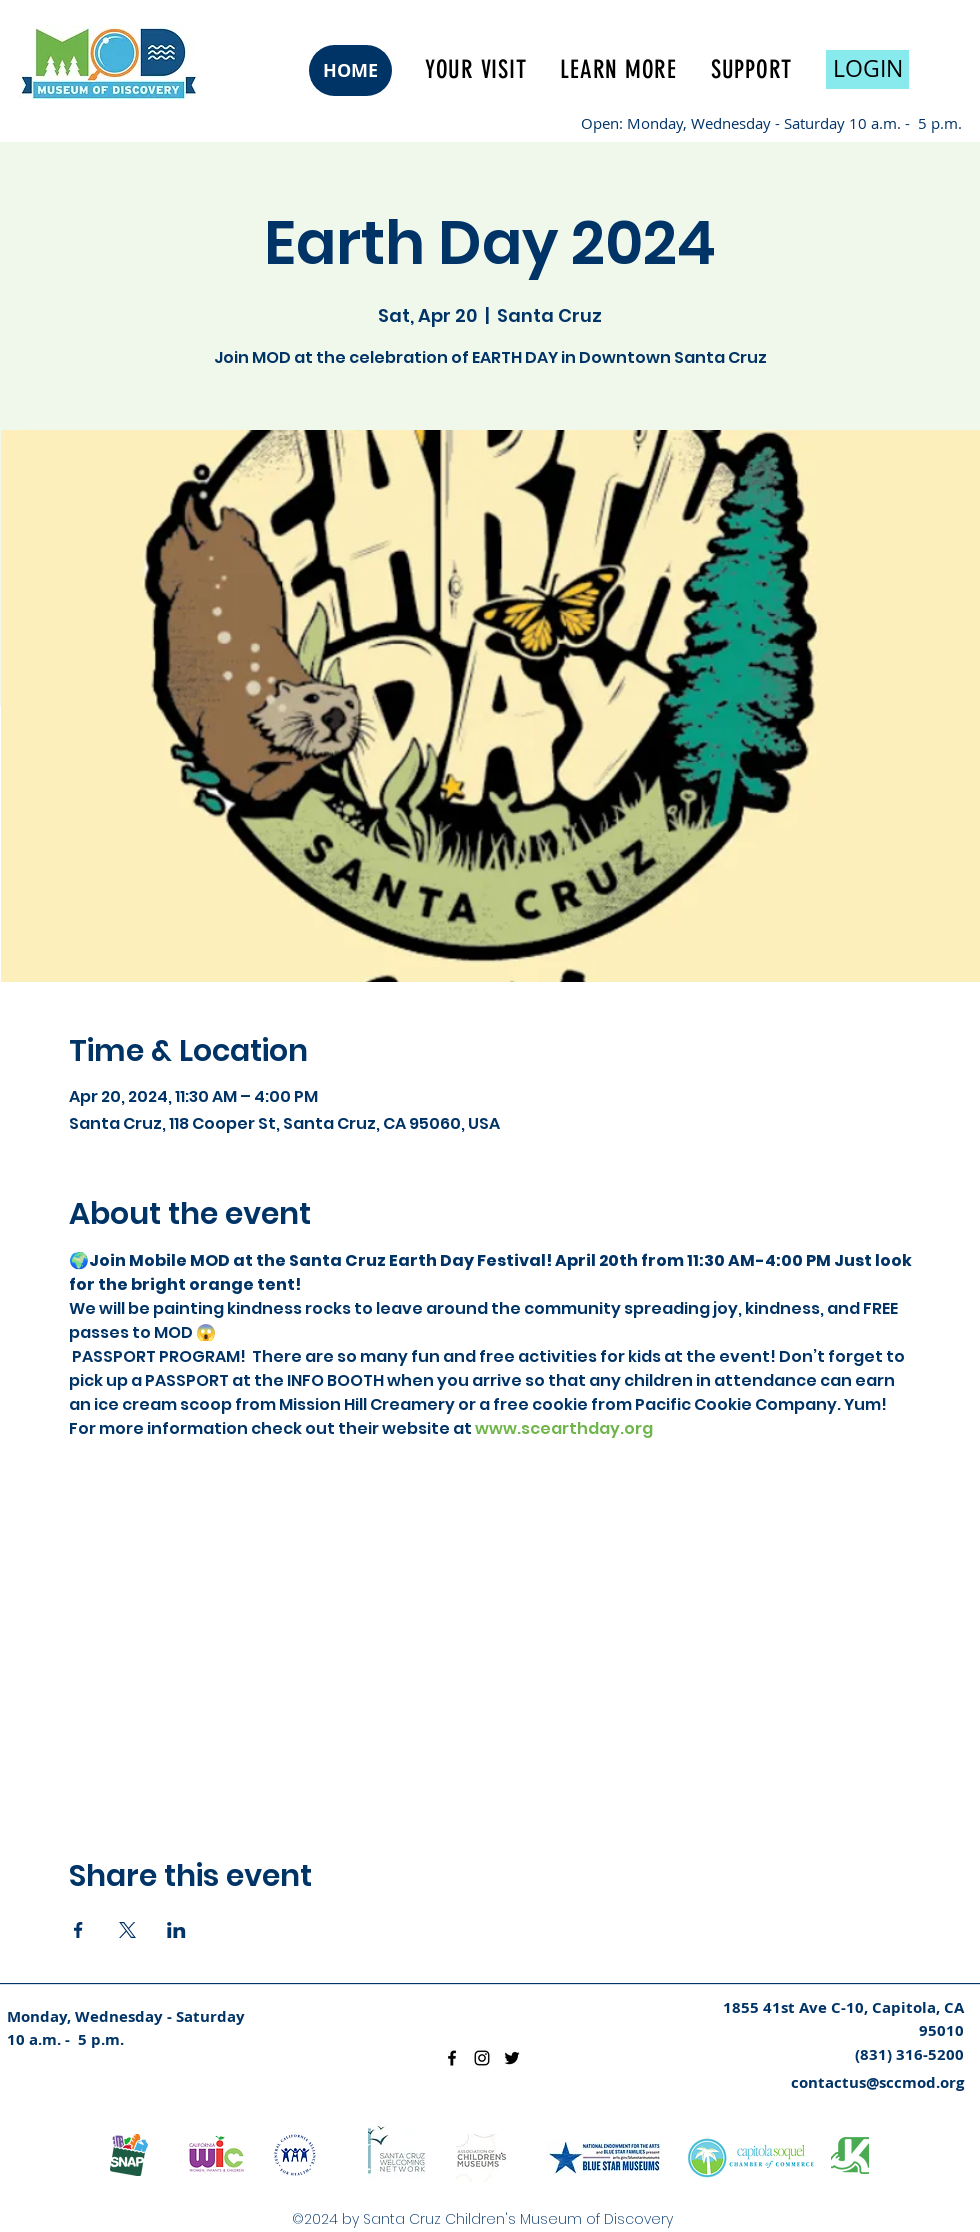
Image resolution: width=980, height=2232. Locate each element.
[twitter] (512, 2058)
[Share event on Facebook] (78, 1930)
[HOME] (350, 70)
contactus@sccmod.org (877, 2082)
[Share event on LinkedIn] (176, 1930)
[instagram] (482, 2058)
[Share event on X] (127, 1930)
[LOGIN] (867, 69)
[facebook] (452, 2058)
